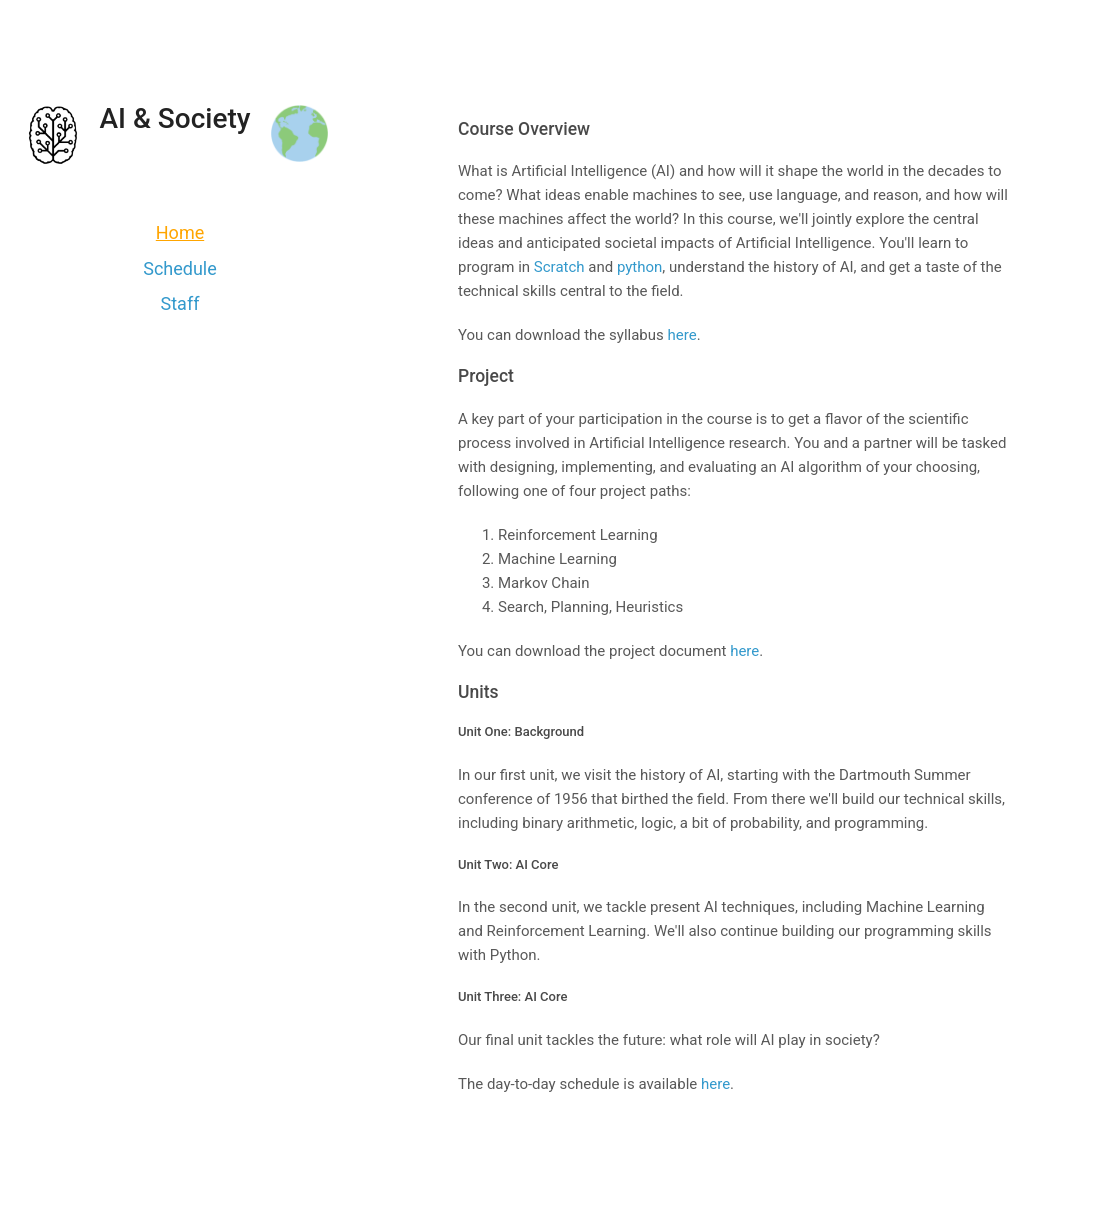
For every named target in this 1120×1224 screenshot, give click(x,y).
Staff (180, 303)
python (639, 267)
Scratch (559, 267)
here (682, 335)
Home (180, 232)
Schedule (180, 268)
